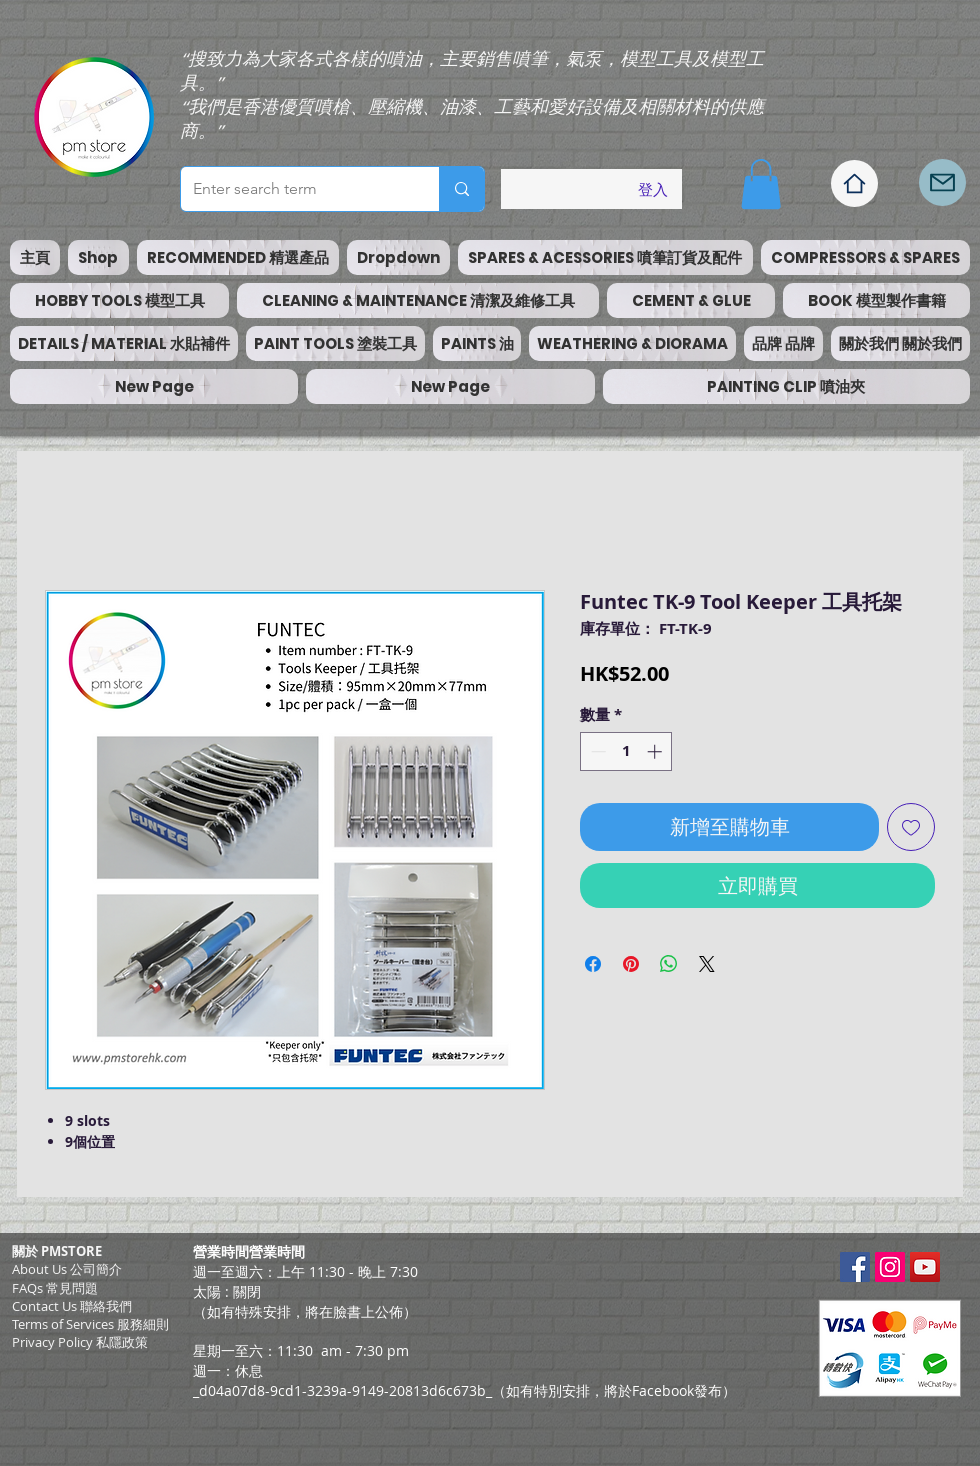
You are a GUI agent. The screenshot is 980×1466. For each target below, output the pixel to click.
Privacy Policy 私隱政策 (80, 1342)
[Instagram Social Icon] (890, 1267)
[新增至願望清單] (911, 827)
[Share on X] (707, 964)
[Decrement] (596, 751)
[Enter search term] (295, 189)
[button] (761, 184)
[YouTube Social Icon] (925, 1267)
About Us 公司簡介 (67, 1269)
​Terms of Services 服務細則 (90, 1324)
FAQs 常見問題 (55, 1288)
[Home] (854, 183)
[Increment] (656, 751)
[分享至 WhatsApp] (669, 964)
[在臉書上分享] (593, 964)
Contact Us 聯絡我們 (72, 1306)
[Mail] (942, 182)
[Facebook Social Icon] (855, 1267)
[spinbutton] (626, 751)
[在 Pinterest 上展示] (631, 964)
